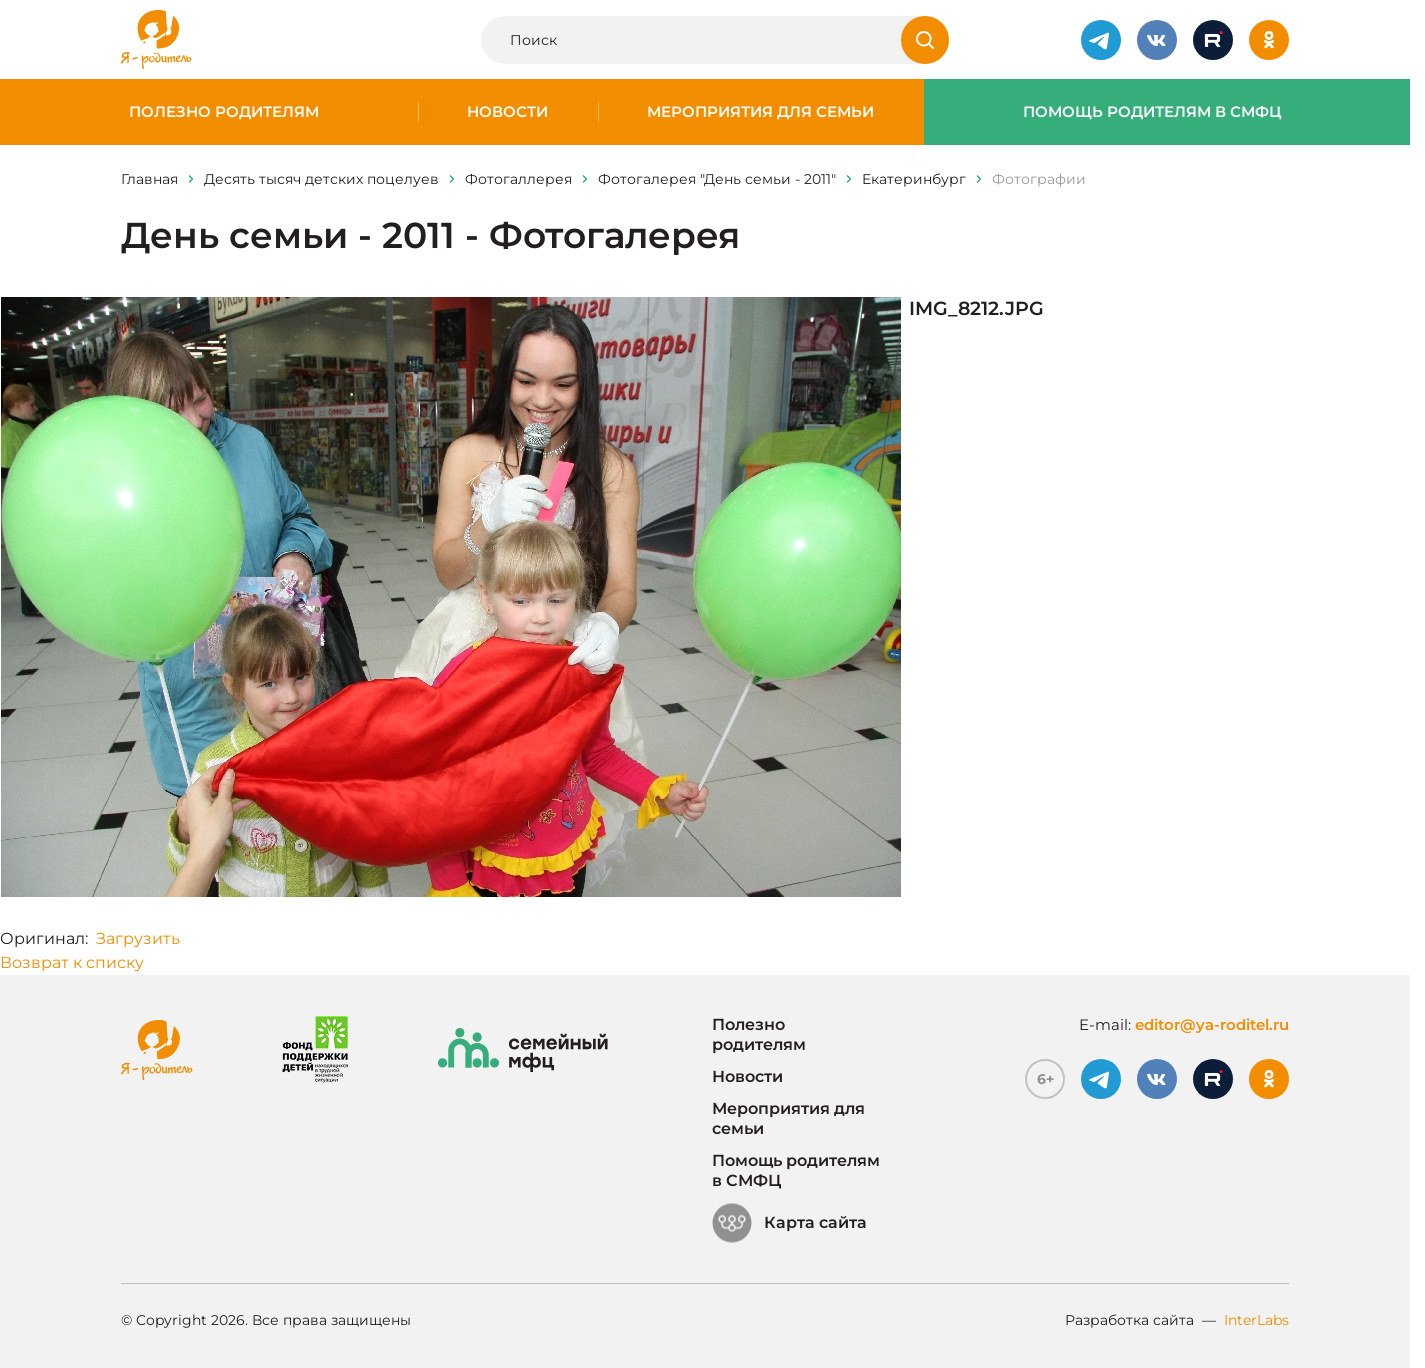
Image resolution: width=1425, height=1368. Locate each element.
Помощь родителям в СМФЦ (1152, 112)
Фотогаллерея (518, 179)
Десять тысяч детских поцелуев (321, 179)
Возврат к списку (72, 962)
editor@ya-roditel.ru (1212, 1024)
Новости (507, 112)
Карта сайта (789, 1223)
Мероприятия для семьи (760, 112)
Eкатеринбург (914, 179)
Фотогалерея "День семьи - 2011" (717, 179)
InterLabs (1256, 1320)
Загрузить (138, 938)
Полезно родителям (224, 112)
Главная (149, 179)
